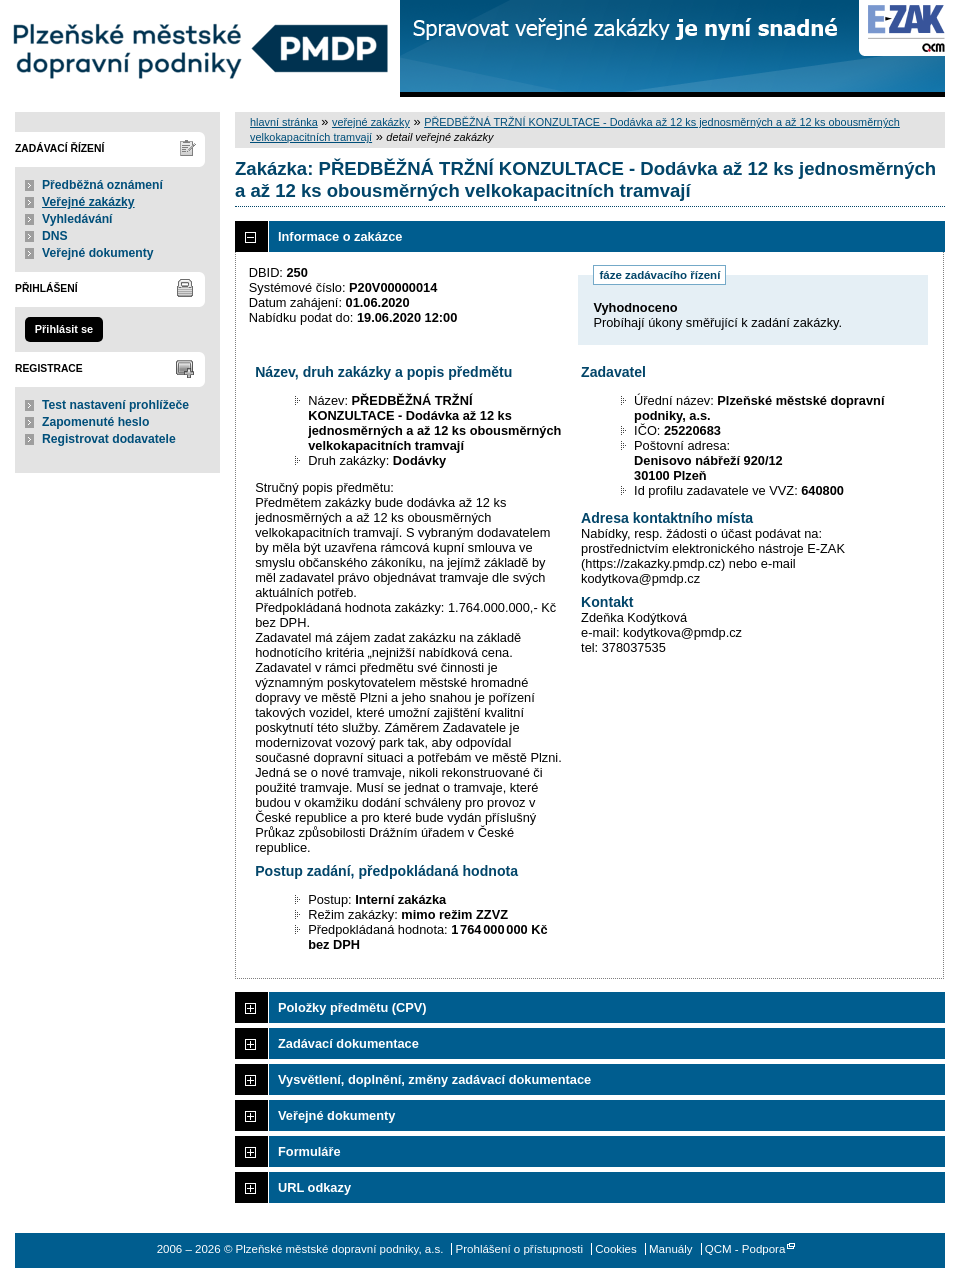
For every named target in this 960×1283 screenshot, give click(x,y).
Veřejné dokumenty (97, 253)
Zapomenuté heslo (95, 422)
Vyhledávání (77, 219)
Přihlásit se (64, 329)
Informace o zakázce (340, 236)
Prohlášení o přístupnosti (519, 1249)
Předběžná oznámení (102, 185)
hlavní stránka (284, 122)
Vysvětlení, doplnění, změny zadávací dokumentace (434, 1079)
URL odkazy (314, 1187)
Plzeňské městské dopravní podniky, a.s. (200, 48)
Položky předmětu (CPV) (352, 1007)
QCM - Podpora (745, 1249)
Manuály (671, 1249)
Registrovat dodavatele (109, 439)
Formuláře (309, 1151)
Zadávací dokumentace (348, 1043)
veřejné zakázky (371, 122)
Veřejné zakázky (88, 202)
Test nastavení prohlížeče (115, 405)
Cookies (616, 1249)
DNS (55, 236)
